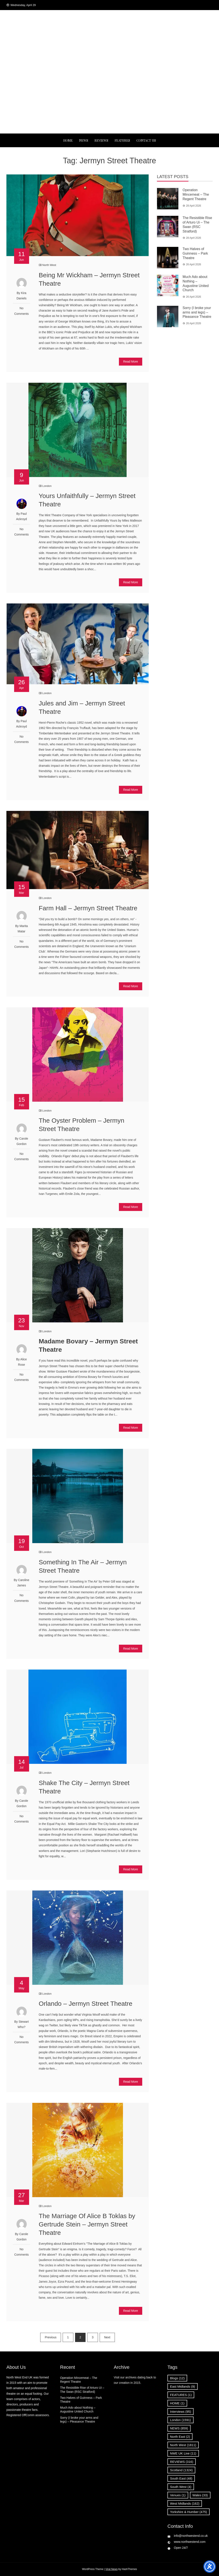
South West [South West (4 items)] (180, 2487)
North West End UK (109, 37)
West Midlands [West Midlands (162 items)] (184, 2503)
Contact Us (146, 140)
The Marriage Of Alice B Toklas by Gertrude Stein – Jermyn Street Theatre (87, 2224)
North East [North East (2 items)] (180, 2436)
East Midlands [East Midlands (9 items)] (182, 2386)
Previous (50, 2337)
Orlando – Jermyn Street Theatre (85, 2003)
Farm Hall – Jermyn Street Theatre (88, 908)
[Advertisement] (109, 101)
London (47, 486)
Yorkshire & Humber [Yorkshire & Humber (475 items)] (188, 2512)
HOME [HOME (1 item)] (177, 2403)
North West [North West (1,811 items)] (183, 2445)
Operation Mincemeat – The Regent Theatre (196, 194)
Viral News (111, 2569)
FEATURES (122, 140)
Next (107, 2337)
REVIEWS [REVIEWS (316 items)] (181, 2461)
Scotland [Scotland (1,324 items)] (181, 2470)
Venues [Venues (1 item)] (178, 2495)
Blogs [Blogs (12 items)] (177, 2378)
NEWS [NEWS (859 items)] (179, 2428)
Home (68, 140)
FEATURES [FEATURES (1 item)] (181, 2395)
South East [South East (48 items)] (181, 2478)
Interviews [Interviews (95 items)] (180, 2411)
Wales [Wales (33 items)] (200, 2495)
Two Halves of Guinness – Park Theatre (195, 253)
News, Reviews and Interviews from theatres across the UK (109, 50)
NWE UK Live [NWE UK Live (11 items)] (183, 2453)
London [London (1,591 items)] (180, 2420)
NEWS (83, 140)
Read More (130, 361)
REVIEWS (101, 140)
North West (49, 265)
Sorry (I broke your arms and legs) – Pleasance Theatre (197, 312)
